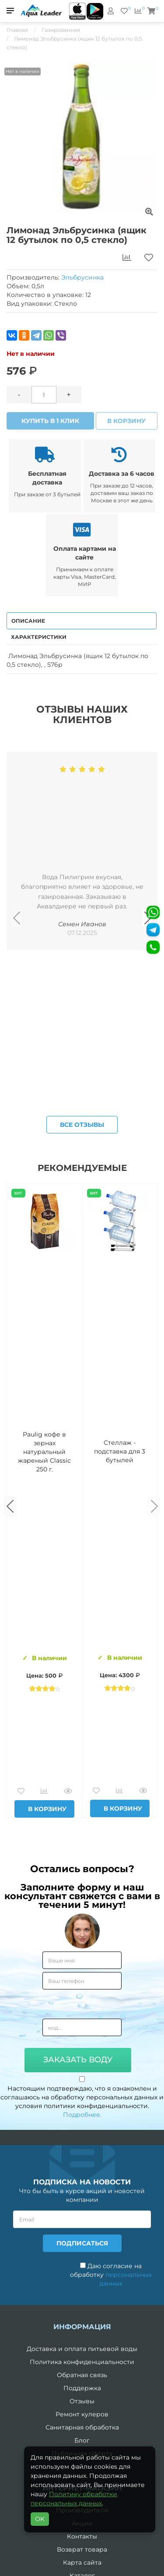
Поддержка (82, 2388)
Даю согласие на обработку (111, 2274)
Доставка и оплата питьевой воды (82, 2349)
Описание (28, 621)
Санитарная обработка (82, 2427)
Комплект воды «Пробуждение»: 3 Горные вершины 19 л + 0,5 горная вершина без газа (120, 1451)
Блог (82, 2440)
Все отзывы (82, 1125)
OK (40, 2519)
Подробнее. (82, 2115)
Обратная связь (82, 2375)
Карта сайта (82, 2562)
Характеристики (38, 637)
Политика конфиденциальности (82, 2362)
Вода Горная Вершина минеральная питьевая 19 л (44, 1452)
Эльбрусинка (82, 277)
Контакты (82, 2536)
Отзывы (82, 2401)
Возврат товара (82, 2549)
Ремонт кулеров (82, 2414)
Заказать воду (77, 2059)
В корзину (126, 421)
